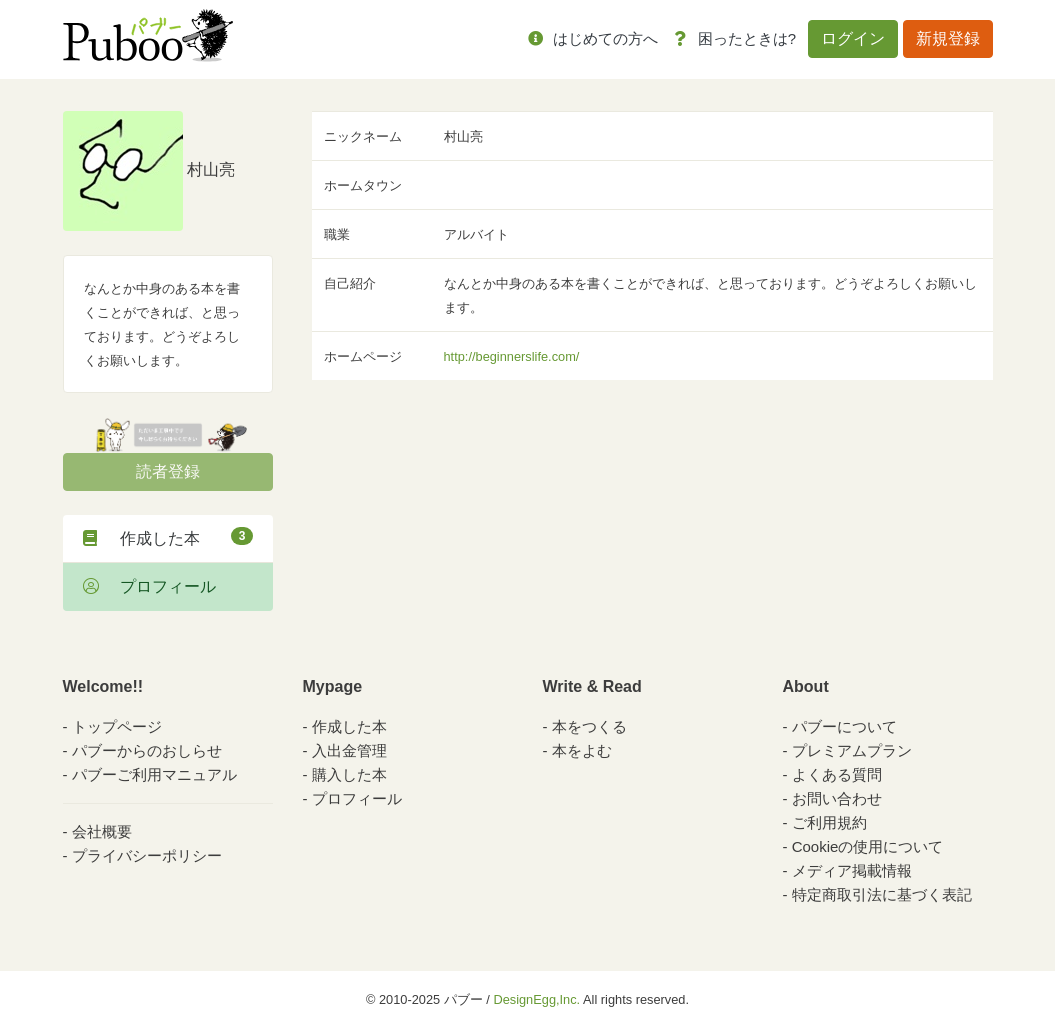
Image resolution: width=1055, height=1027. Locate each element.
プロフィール (149, 586)
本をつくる (589, 726)
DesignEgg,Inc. (536, 999)
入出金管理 (349, 750)
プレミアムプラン (852, 750)
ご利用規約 (829, 822)
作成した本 (168, 537)
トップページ (117, 726)
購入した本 (349, 774)
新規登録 (948, 38)
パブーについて (844, 726)
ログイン (853, 38)
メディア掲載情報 (852, 870)
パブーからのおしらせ (147, 750)
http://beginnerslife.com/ (512, 356)
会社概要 (102, 831)
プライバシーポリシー (147, 855)
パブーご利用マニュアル (154, 774)
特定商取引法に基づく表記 (882, 894)
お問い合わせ (837, 798)
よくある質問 (837, 774)
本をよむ (582, 750)
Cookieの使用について (868, 846)
